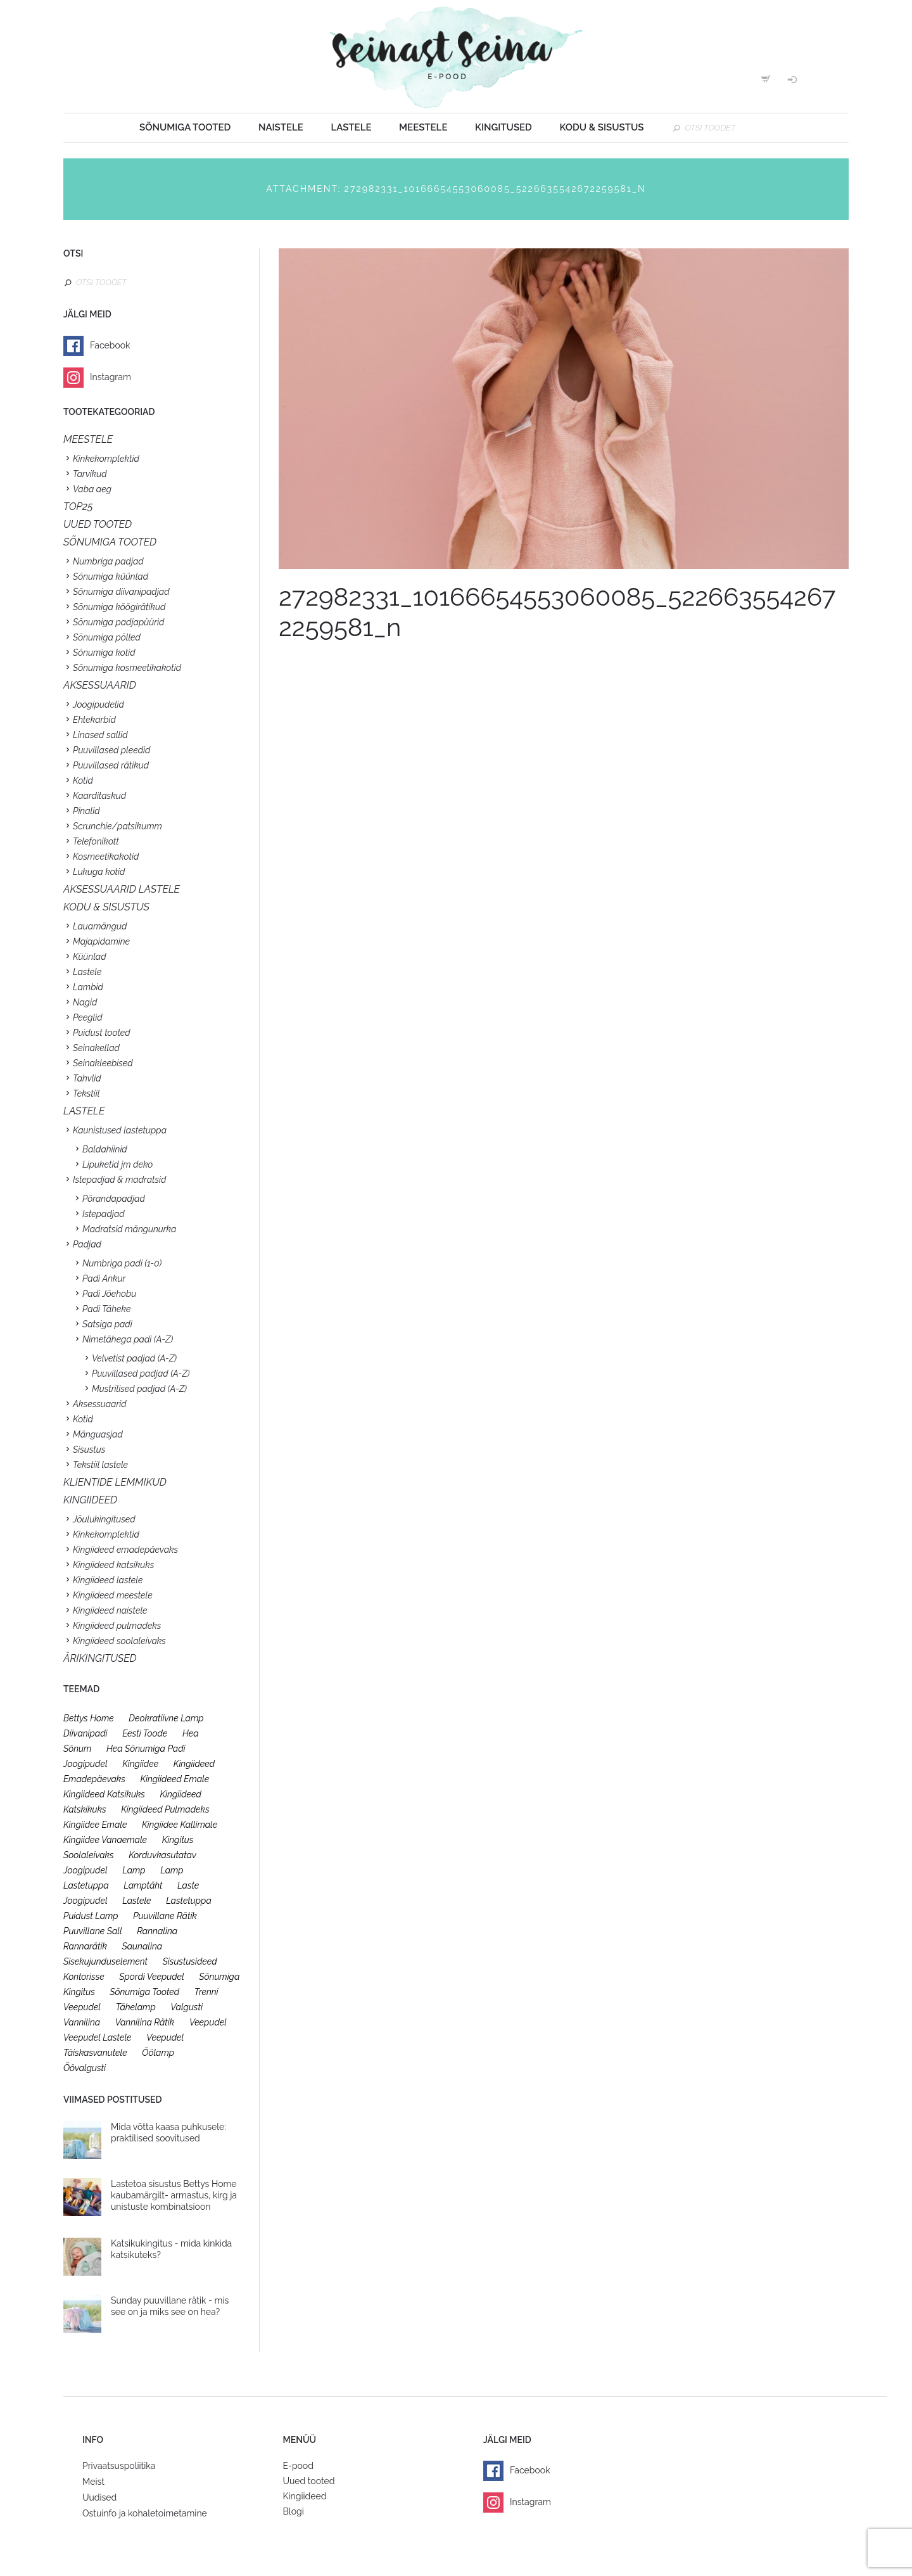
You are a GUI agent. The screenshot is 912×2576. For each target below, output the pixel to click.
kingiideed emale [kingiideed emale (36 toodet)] (174, 1779)
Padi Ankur (103, 1278)
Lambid (88, 987)
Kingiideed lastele (107, 1580)
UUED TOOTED (97, 524)
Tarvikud (90, 474)
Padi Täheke (106, 1309)
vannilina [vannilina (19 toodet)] (81, 2022)
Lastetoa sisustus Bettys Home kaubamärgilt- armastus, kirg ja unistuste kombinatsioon (174, 2195)
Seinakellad (96, 1048)
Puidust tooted (101, 1033)
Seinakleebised (103, 1063)
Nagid (85, 1002)
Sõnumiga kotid (104, 652)
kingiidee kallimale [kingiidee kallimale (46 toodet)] (179, 1825)
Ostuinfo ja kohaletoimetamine (144, 2513)
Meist (93, 2482)
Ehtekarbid (94, 720)
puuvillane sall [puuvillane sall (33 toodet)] (92, 1931)
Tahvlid (87, 1078)
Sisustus (89, 1449)
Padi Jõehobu (109, 1294)
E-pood (298, 2466)
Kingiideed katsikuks (113, 1565)
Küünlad (89, 957)
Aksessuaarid (99, 685)
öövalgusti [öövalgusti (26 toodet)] (84, 2068)
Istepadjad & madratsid (119, 1180)
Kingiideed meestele (113, 1595)
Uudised (99, 2497)
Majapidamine (101, 941)
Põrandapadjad (113, 1199)
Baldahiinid (104, 1149)
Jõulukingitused (104, 1519)
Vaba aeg (92, 489)
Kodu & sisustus (601, 127)
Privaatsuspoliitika (118, 2466)
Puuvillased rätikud (111, 765)
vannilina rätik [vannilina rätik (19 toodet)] (145, 2022)
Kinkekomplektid (106, 459)
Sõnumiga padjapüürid (118, 622)
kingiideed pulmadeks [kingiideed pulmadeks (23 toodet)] (165, 1809)
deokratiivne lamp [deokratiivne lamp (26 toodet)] (166, 1718)
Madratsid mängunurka (129, 1229)
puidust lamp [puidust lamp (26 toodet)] (90, 1916)
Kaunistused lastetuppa (120, 1130)
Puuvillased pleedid (111, 750)
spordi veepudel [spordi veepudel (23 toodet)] (151, 1977)
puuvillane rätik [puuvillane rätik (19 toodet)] (165, 1916)
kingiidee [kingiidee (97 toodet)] (140, 1764)
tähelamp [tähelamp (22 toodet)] (136, 2007)
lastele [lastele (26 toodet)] (136, 1901)
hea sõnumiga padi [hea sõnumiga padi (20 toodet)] (146, 1749)
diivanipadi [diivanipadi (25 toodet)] (85, 1733)
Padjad (87, 1244)
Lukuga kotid (99, 872)
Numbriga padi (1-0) (122, 1263)
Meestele (423, 127)
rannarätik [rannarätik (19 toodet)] (85, 1946)
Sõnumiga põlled (107, 637)
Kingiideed (305, 2496)
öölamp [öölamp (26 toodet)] (158, 2053)
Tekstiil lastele (100, 1465)
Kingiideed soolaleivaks (119, 1641)
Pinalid (86, 811)
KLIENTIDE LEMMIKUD (115, 1482)
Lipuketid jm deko (117, 1164)
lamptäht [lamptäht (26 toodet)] (143, 1885)
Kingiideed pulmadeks (117, 1626)
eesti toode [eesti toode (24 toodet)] (144, 1733)
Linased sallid (100, 735)
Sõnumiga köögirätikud (119, 607)
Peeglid (88, 1017)
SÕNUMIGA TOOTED (109, 542)
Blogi (293, 2511)
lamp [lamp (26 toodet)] (133, 1870)
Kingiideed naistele (110, 1610)
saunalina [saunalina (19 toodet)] (142, 1946)
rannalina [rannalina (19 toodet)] (157, 1931)
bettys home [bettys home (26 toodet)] (88, 1718)
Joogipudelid (98, 704)
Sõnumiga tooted (185, 127)
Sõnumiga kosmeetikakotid (127, 668)
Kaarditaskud (99, 796)
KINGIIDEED (90, 1500)
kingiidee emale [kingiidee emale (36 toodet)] (95, 1825)
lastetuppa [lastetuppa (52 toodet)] (189, 1901)
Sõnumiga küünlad (110, 576)
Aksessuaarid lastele (121, 889)
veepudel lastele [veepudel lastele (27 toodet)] (97, 2037)
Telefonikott (96, 841)
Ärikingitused (100, 1658)
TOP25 (78, 507)
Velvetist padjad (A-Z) (134, 1358)
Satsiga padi (107, 1324)
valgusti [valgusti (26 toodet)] (186, 2007)
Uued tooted (309, 2481)
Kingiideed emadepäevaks (125, 1550)
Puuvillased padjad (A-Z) (141, 1373)
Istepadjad (103, 1214)
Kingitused (503, 127)
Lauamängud (100, 926)
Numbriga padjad (108, 561)
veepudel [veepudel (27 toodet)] (208, 2022)
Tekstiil (86, 1093)
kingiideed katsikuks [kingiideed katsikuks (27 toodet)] (104, 1794)
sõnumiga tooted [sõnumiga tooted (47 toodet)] (144, 1992)
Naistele (280, 127)
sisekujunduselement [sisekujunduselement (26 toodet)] (105, 1961)
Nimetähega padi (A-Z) (127, 1339)
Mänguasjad (98, 1434)
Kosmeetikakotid (106, 856)
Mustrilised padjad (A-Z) (139, 1389)
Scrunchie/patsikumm (117, 826)
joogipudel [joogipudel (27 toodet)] (85, 1764)
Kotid (83, 780)
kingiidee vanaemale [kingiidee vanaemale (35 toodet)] (105, 1840)
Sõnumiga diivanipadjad (121, 592)
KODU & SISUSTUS (106, 907)
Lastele (351, 127)
